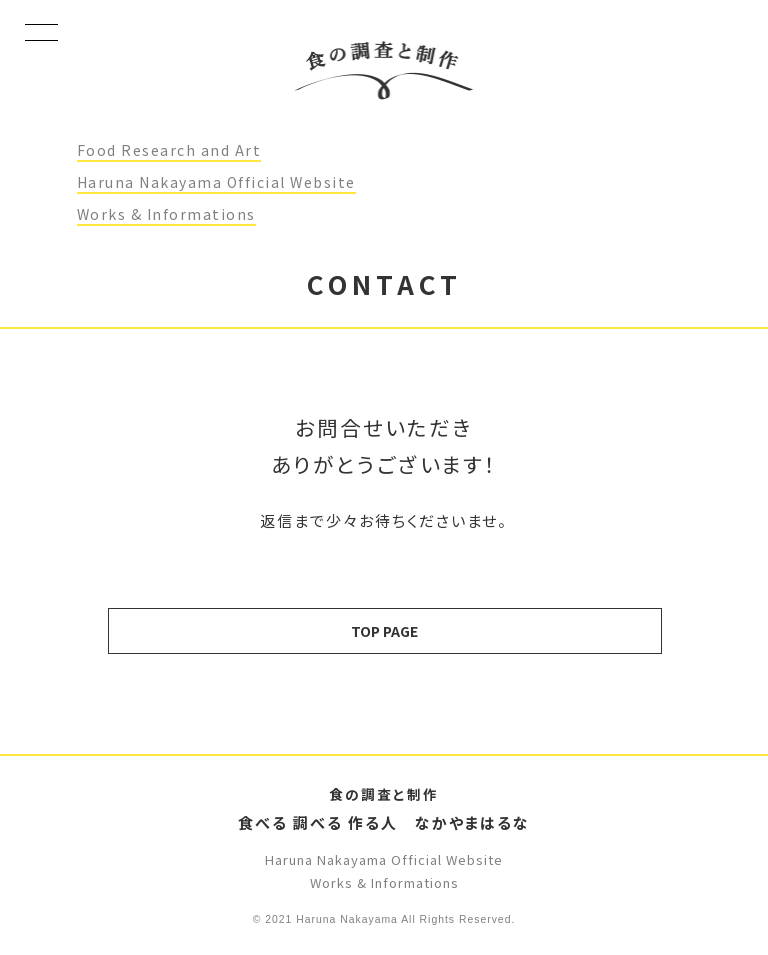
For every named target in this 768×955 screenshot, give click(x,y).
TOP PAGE (384, 631)
